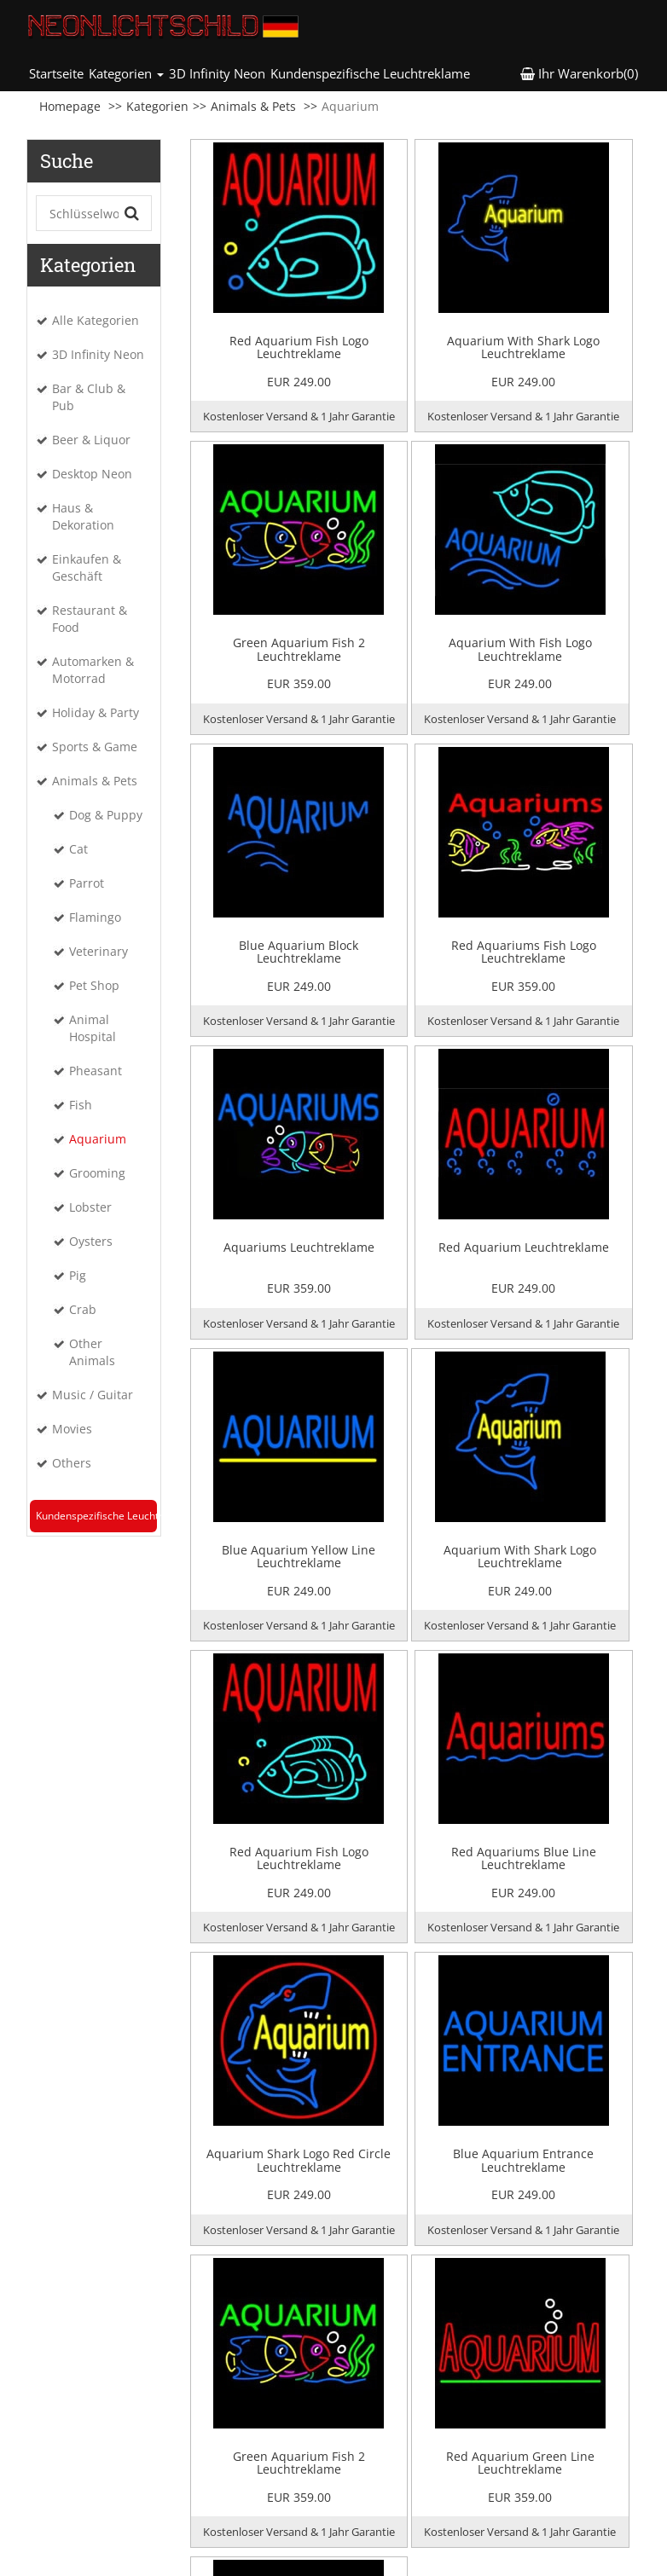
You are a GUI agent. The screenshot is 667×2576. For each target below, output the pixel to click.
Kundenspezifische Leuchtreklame (370, 73)
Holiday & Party (95, 712)
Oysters (91, 1241)
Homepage (70, 106)
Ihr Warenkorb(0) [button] (579, 73)
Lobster (90, 1207)
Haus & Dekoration (83, 516)
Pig (77, 1275)
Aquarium (97, 1139)
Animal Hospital (92, 1028)
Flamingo (95, 917)
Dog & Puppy (105, 815)
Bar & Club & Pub (88, 397)
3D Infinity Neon (217, 73)
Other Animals (92, 1352)
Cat (78, 849)
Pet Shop (94, 985)
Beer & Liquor (91, 439)
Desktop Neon (92, 474)
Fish (80, 1105)
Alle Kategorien (95, 320)
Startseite (57, 73)
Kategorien (157, 106)
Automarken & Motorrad (93, 669)
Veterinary (98, 951)
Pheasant (95, 1070)
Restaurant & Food (89, 618)
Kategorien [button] (126, 73)
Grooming (97, 1173)
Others (71, 1463)
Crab (82, 1309)
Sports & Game (94, 746)
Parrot (86, 883)
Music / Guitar (92, 1394)
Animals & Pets (253, 106)
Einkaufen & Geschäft (86, 567)
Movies (72, 1429)
